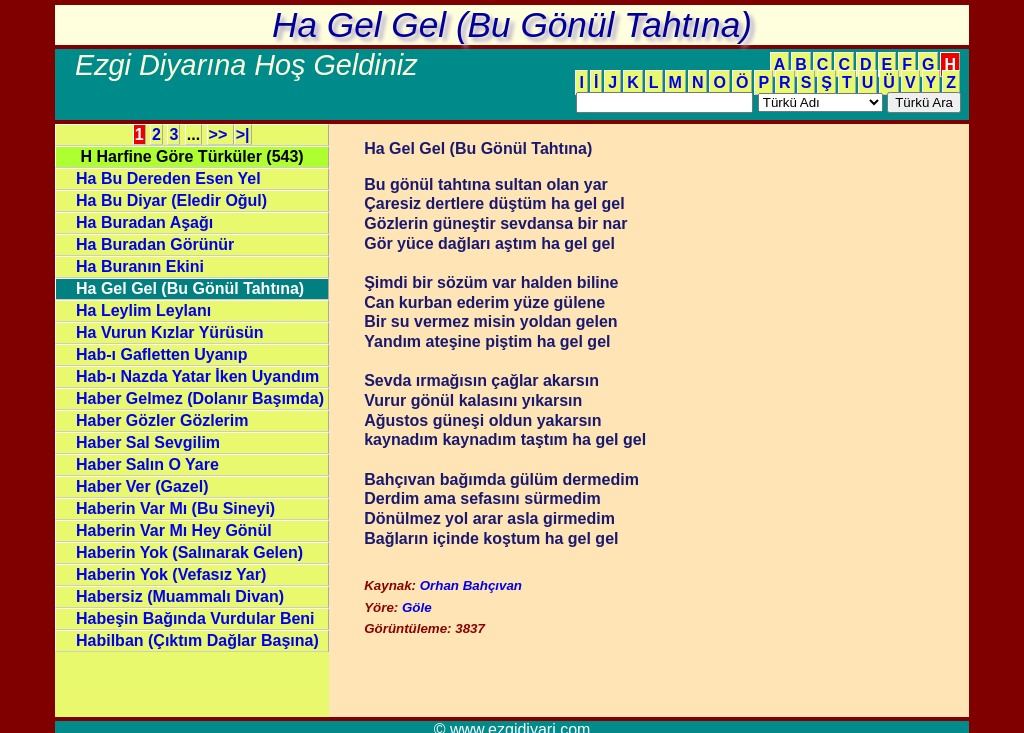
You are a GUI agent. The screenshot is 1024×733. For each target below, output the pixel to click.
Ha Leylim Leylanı (143, 310)
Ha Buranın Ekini (140, 266)
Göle (417, 607)
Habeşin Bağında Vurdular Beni (195, 618)
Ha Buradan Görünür (155, 244)
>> (220, 134)
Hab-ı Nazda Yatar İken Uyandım (197, 376)
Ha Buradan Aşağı (144, 222)
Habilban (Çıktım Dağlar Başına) (197, 640)
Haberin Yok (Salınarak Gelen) (189, 552)
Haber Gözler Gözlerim (162, 420)
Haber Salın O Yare (147, 464)
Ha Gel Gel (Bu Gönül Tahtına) (190, 288)
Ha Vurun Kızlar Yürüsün (170, 332)
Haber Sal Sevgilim (148, 442)
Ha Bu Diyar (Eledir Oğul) (171, 200)
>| (243, 134)
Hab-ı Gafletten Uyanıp (162, 354)
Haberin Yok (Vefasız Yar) (171, 574)
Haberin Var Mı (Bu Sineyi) (175, 508)
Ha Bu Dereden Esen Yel (168, 178)
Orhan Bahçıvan (471, 585)
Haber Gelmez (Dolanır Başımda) (200, 398)
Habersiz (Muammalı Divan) (180, 596)
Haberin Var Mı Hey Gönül (174, 530)
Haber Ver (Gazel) (142, 486)
